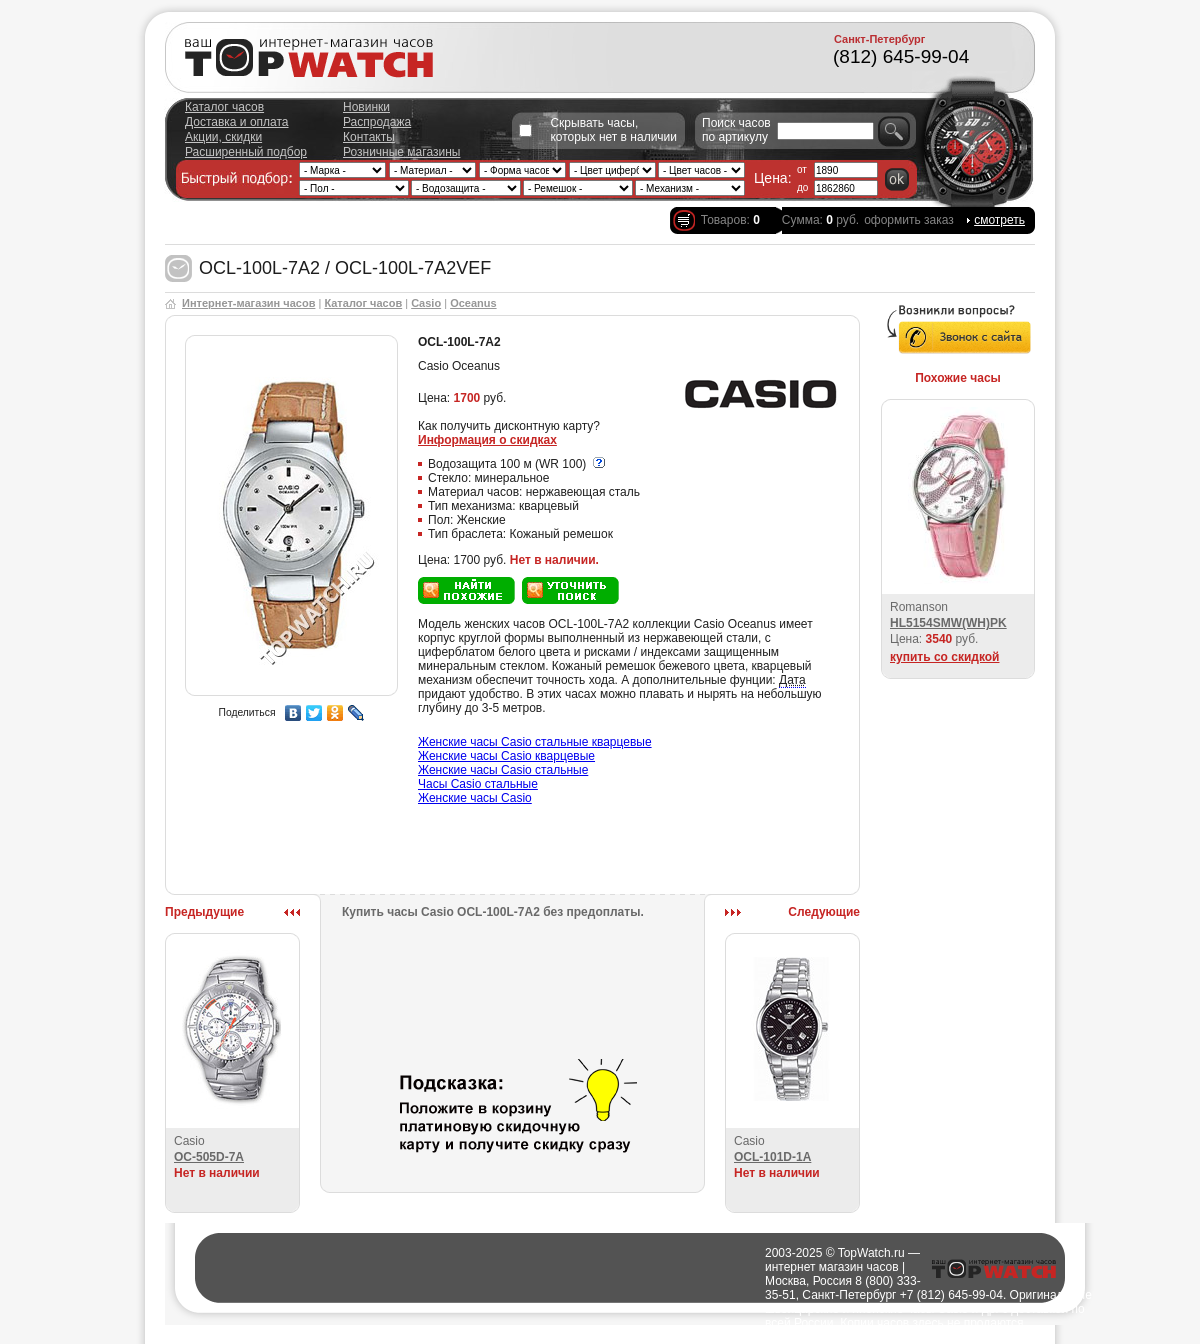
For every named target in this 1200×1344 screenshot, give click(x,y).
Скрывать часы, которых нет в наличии (613, 130)
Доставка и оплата (237, 122)
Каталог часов (224, 107)
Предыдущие (204, 912)
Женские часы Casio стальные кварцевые (535, 742)
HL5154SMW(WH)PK (948, 623)
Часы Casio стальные (478, 784)
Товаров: (730, 220)
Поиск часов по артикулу (736, 130)
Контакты (369, 137)
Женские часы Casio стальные (503, 770)
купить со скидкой (944, 657)
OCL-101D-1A (772, 1157)
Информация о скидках (487, 440)
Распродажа (377, 122)
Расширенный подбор (246, 152)
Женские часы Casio (475, 798)
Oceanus (473, 303)
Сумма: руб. (820, 220)
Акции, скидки (223, 137)
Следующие (824, 912)
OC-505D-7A (209, 1157)
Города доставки (623, 1337)
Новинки (366, 107)
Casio (426, 303)
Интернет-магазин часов (248, 303)
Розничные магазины (401, 152)
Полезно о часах (719, 1337)
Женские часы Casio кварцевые (506, 756)
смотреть (999, 220)
